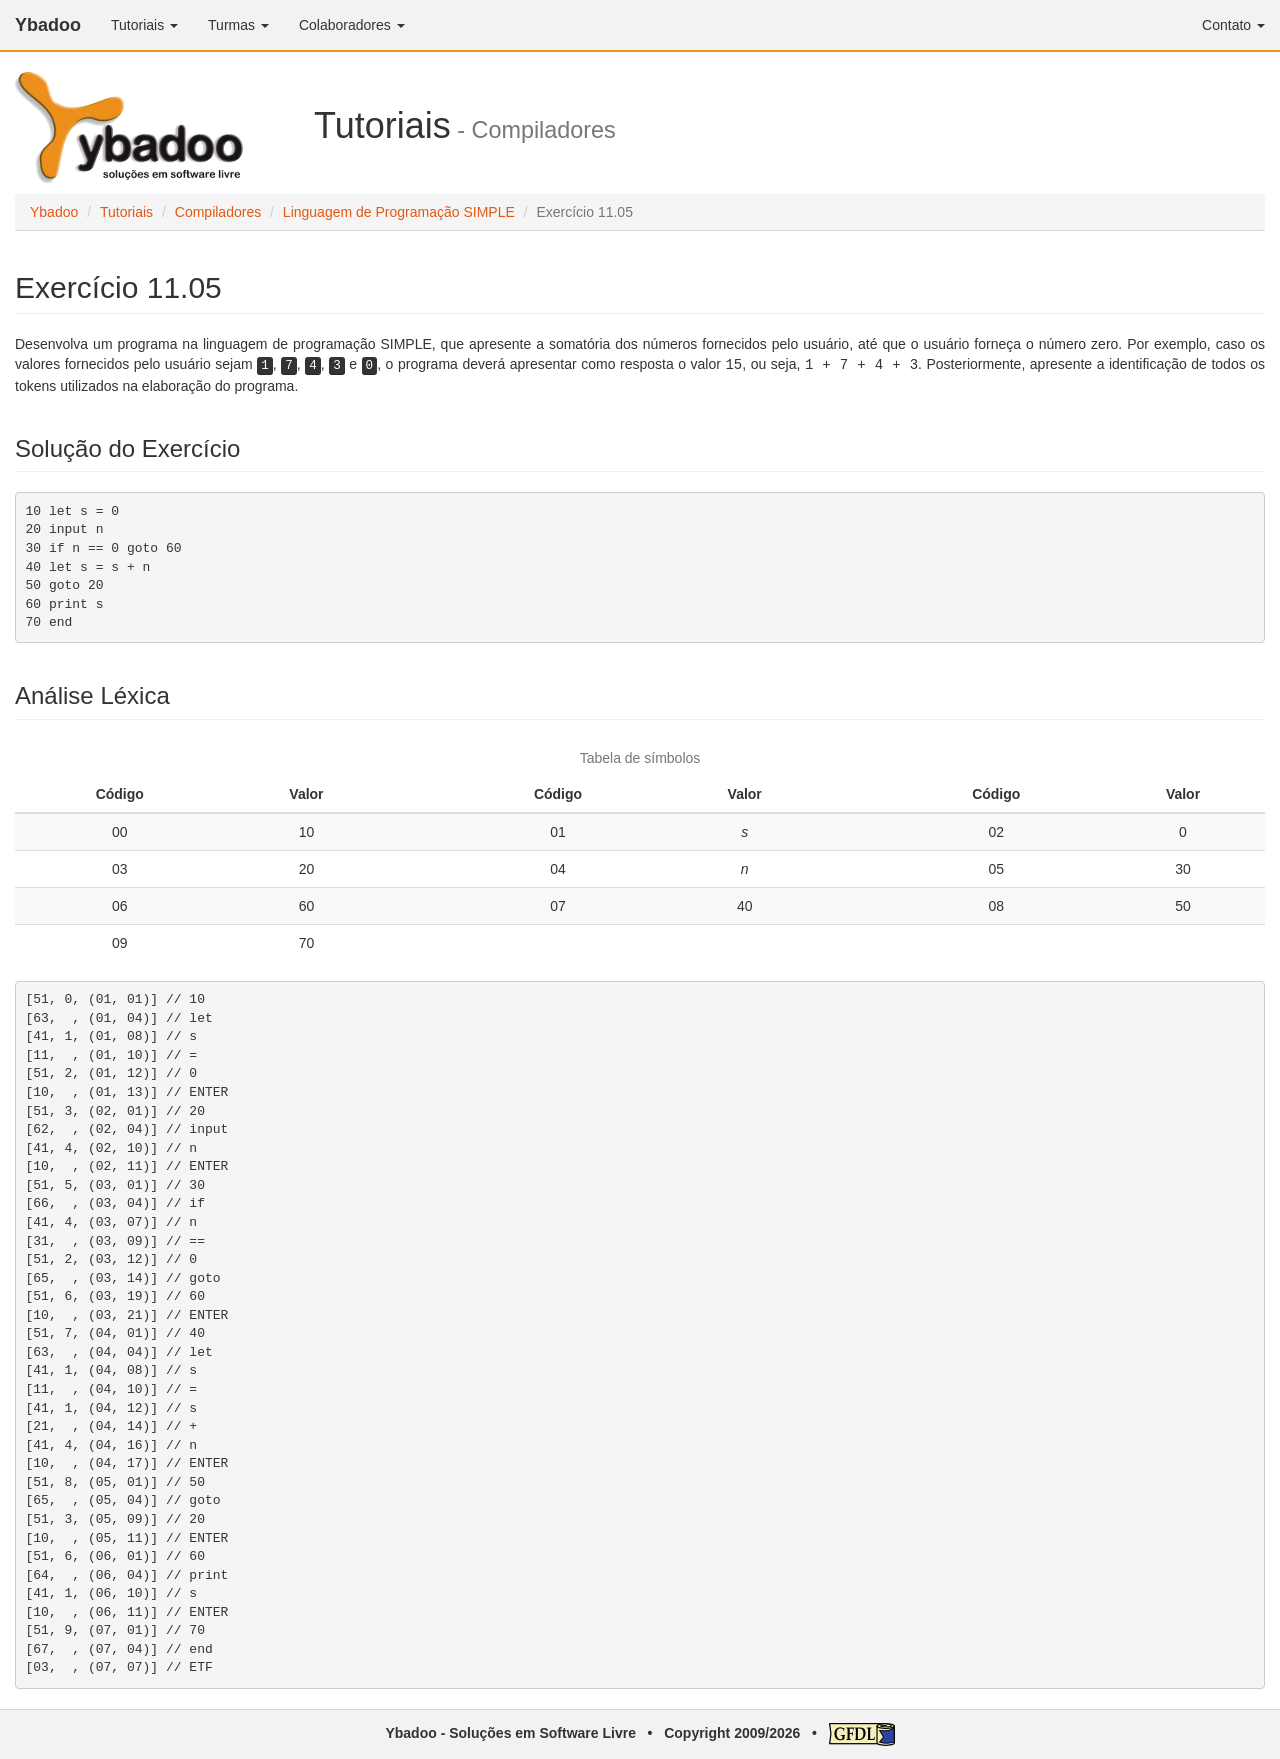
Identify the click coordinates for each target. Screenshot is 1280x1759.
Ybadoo (48, 25)
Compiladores (218, 212)
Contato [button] (1233, 25)
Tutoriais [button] (144, 25)
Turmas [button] (238, 25)
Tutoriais (126, 212)
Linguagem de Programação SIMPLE (399, 212)
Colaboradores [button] (352, 25)
